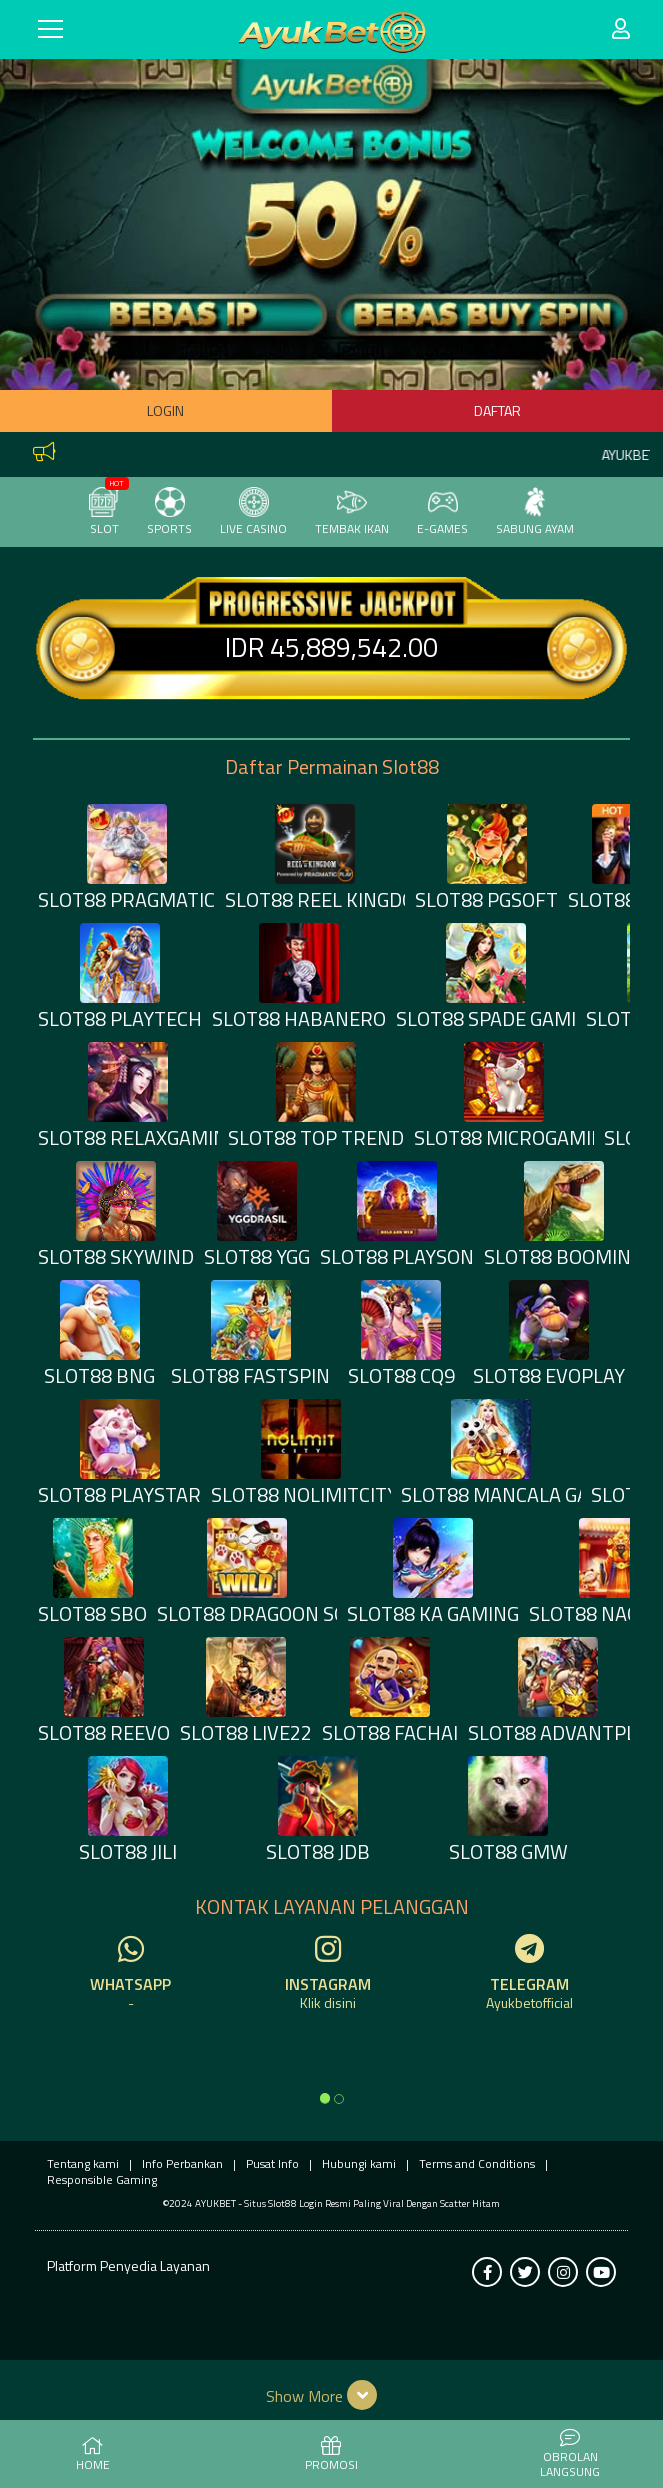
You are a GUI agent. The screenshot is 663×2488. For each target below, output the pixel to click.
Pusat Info (272, 2163)
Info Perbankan (182, 2163)
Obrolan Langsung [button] (570, 2454)
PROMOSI (331, 2455)
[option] (325, 2098)
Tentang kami (83, 2163)
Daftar (497, 410)
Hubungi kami (359, 2163)
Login (165, 410)
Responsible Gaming (102, 2179)
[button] (331, 2395)
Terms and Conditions (477, 2163)
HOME (93, 2455)
